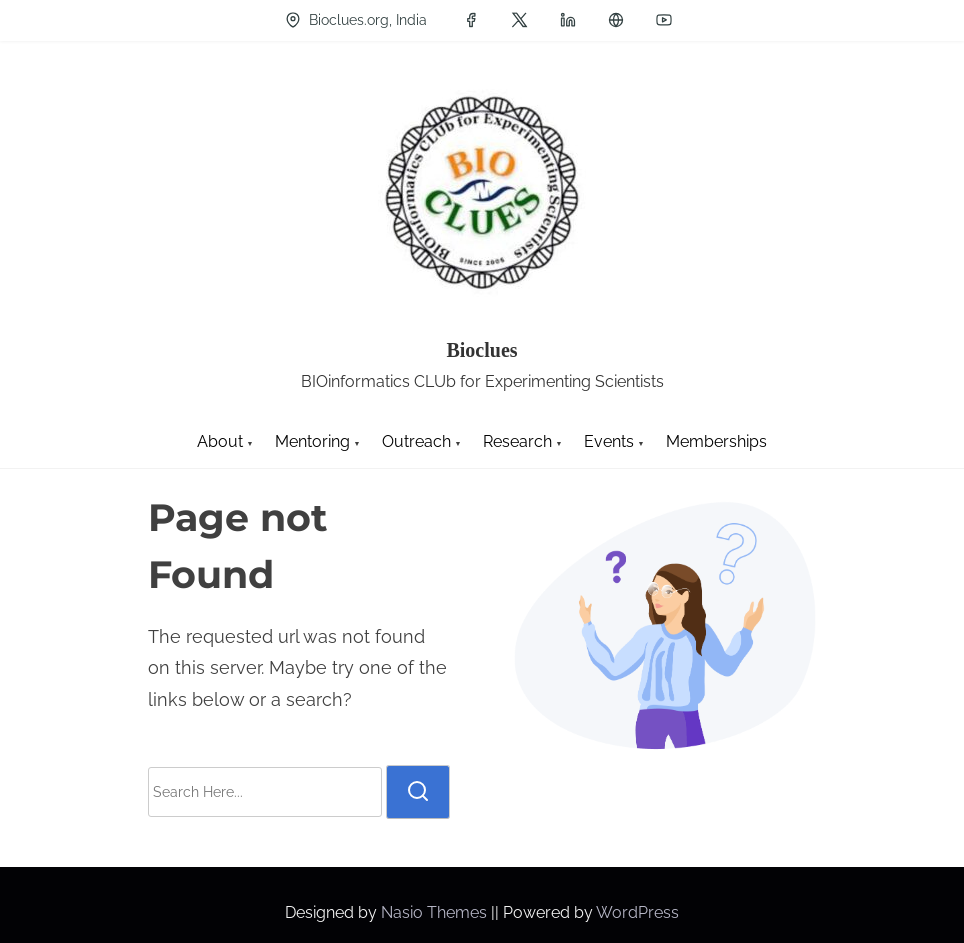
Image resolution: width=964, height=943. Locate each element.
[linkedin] (568, 20)
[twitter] (519, 20)
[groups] (616, 20)
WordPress (637, 912)
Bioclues (481, 350)
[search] (418, 792)
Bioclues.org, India (356, 20)
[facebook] (471, 20)
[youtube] (664, 20)
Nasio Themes (436, 912)
